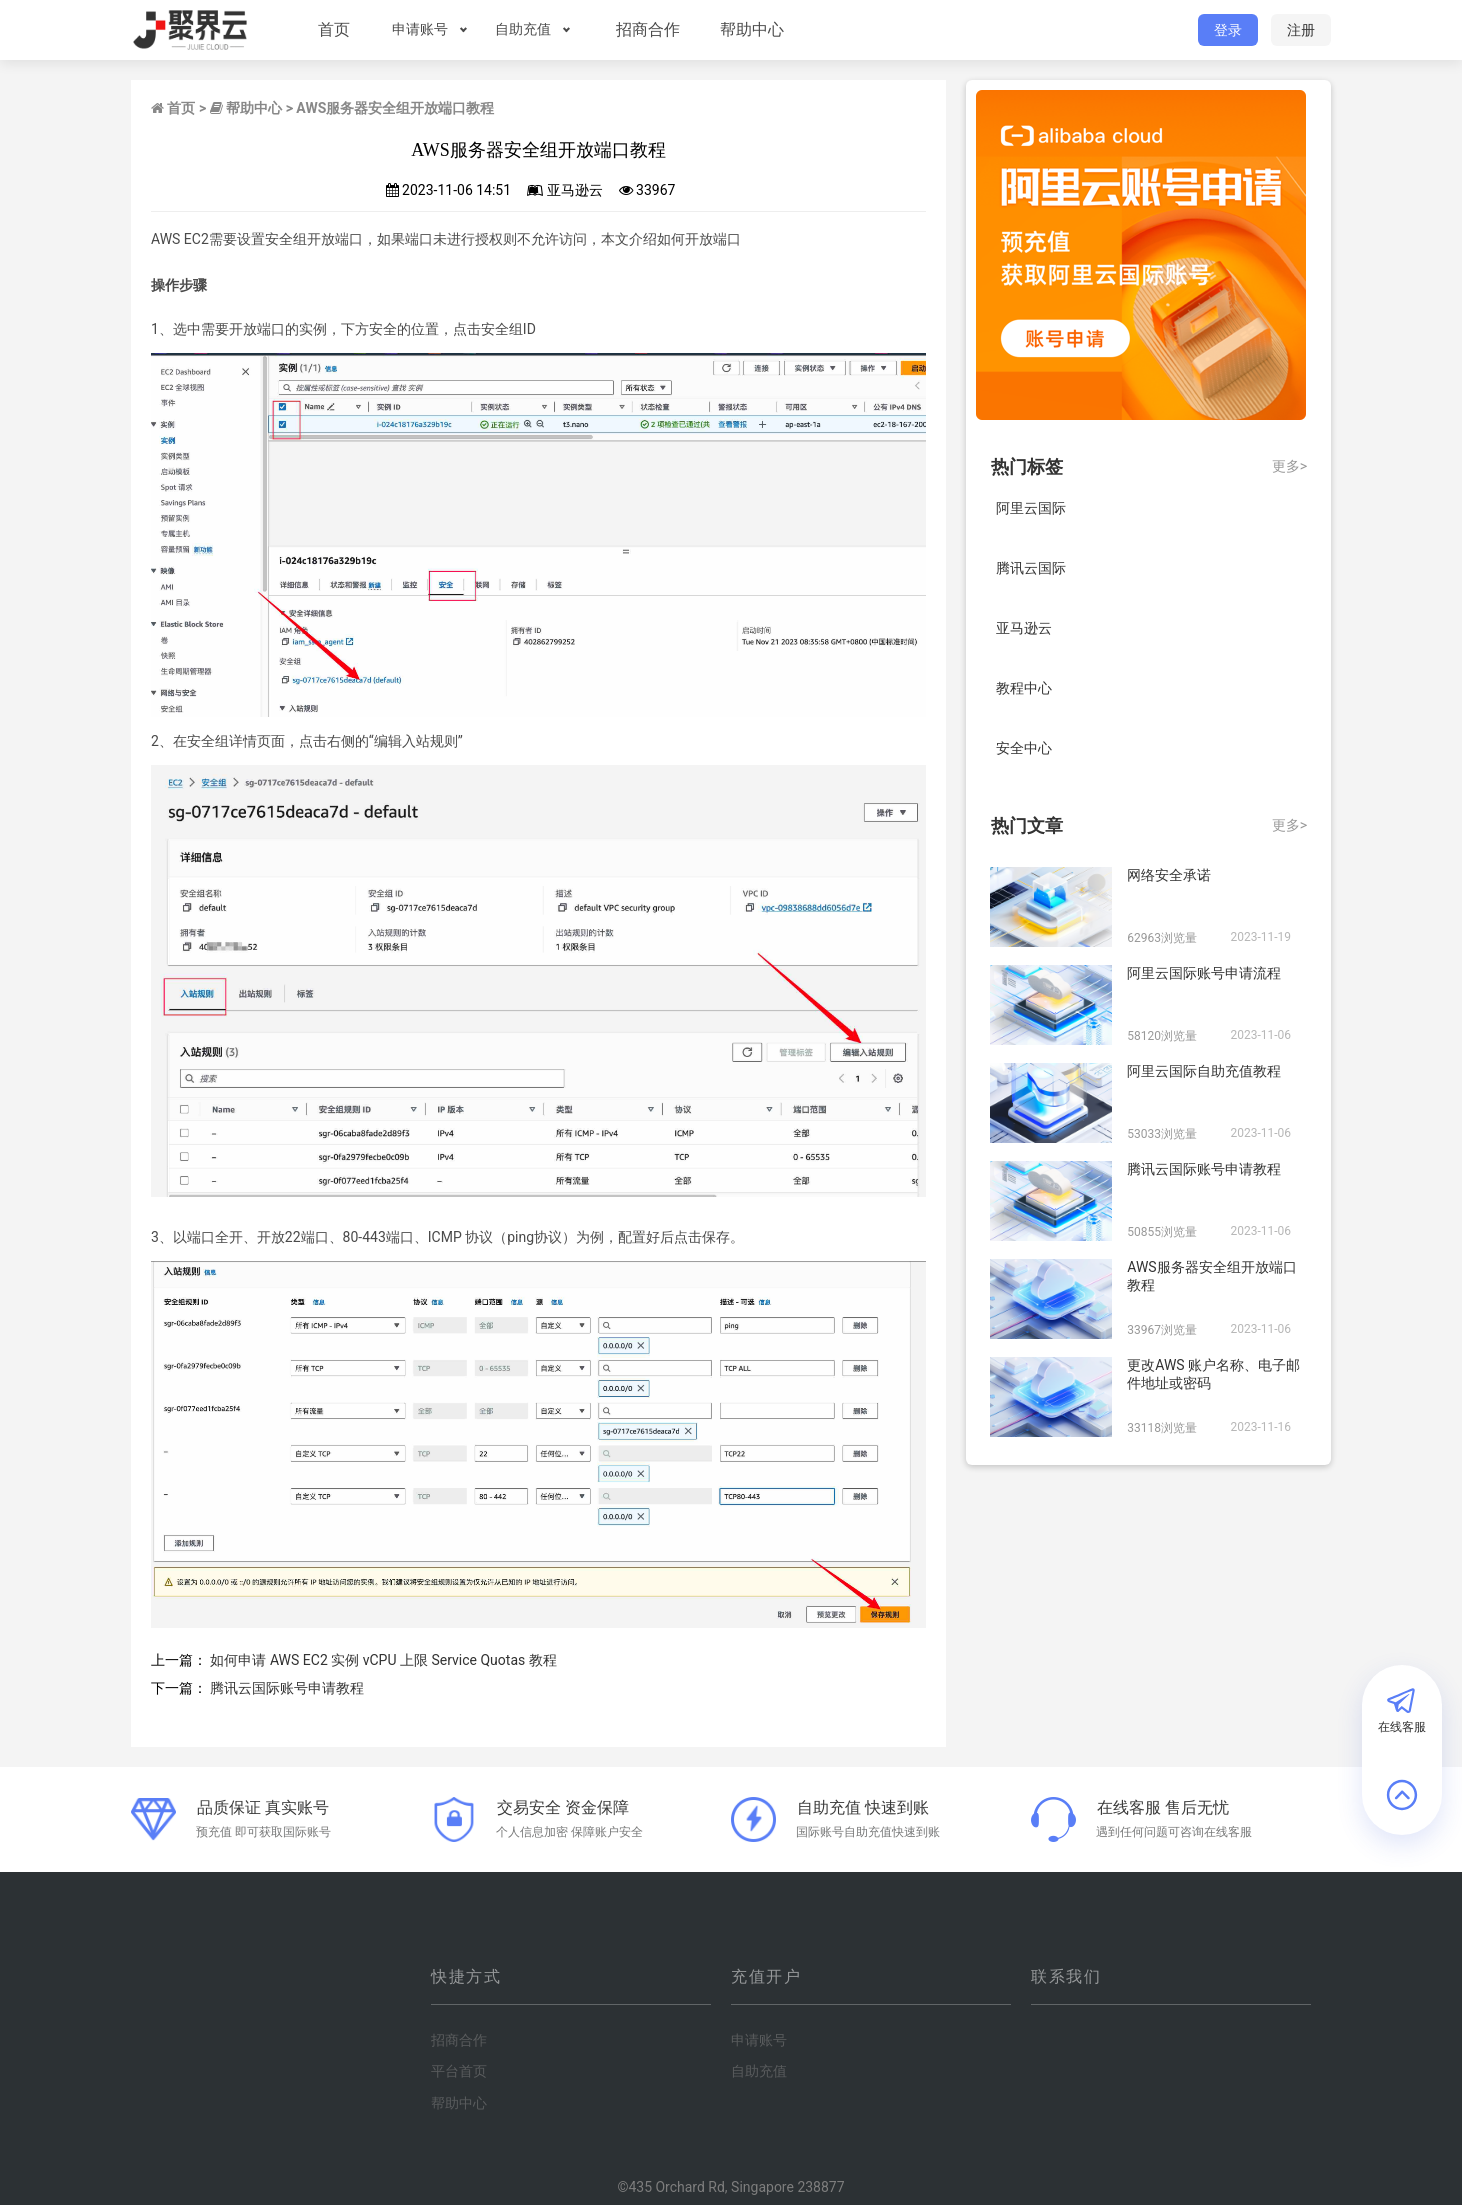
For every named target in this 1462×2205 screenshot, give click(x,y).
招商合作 (645, 29)
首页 (331, 29)
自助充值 (520, 29)
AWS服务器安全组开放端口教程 (1211, 1276)
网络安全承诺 (1169, 875)
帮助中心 (749, 29)
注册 (1301, 30)
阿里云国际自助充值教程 (1204, 1071)
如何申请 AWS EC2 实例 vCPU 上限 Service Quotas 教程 (383, 1660)
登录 (1228, 30)
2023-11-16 (1260, 1427)
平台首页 (459, 2071)
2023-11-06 (1260, 1035)
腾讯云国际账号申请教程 (287, 1688)
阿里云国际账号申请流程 (1204, 973)
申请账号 (417, 29)
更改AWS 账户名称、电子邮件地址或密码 (1213, 1374)
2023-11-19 (1260, 937)
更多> (1289, 466)
